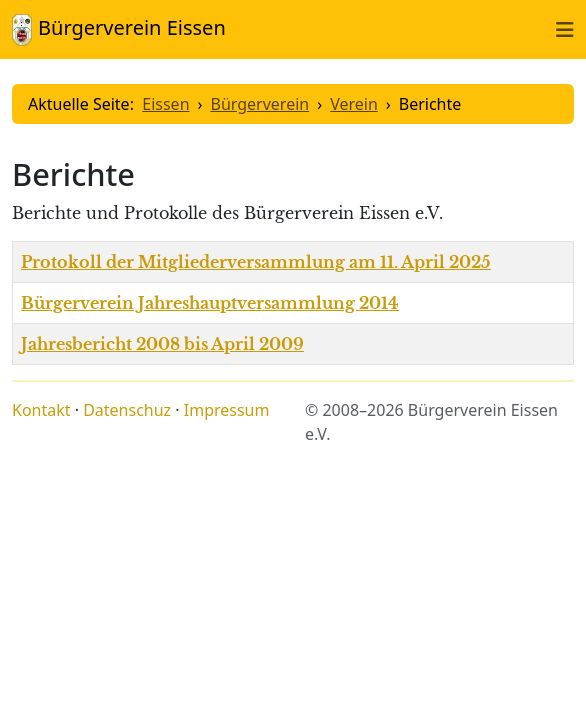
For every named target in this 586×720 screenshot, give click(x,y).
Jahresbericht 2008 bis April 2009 (162, 344)
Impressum (227, 410)
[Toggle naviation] (565, 29)
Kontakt (41, 410)
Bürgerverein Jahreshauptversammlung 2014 (210, 303)
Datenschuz (127, 410)
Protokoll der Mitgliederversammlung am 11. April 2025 (256, 262)
